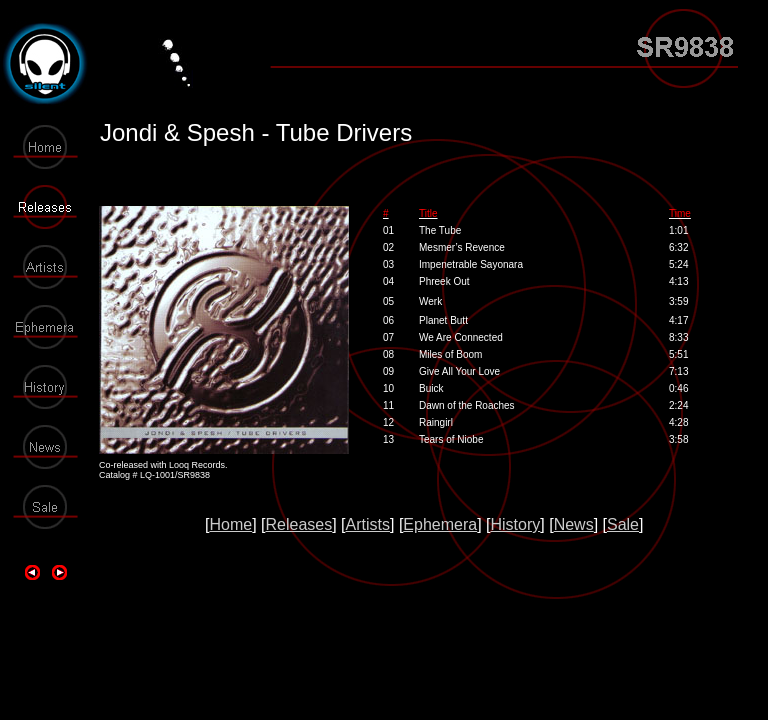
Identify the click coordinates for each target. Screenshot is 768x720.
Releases (298, 524)
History (516, 524)
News (574, 524)
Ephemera (440, 524)
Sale (623, 524)
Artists (368, 524)
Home (230, 524)
